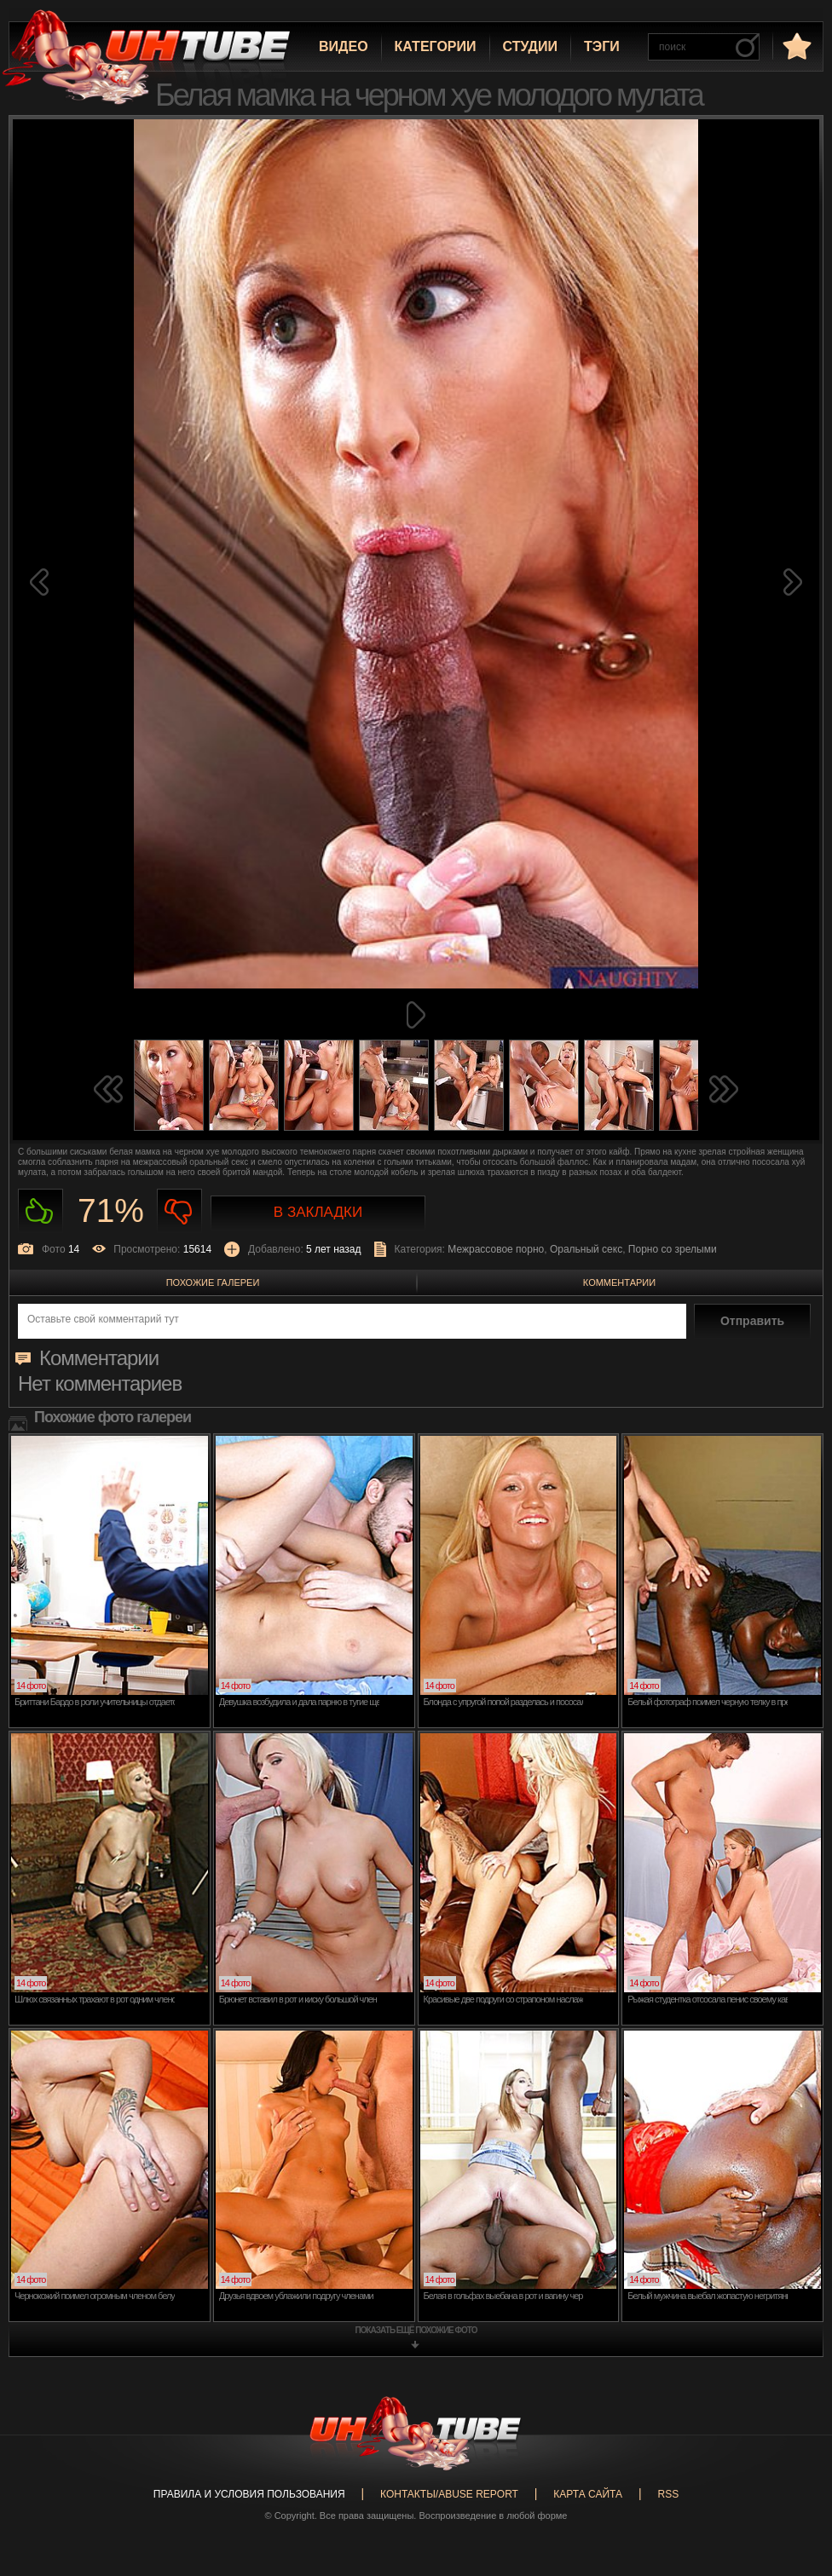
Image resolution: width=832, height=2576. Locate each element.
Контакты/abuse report (449, 2494)
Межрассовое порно (496, 1249)
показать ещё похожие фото (416, 2330)
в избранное (795, 46)
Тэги (602, 46)
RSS (668, 2494)
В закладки (318, 1212)
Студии (530, 46)
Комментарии (619, 1282)
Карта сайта (587, 2494)
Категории (436, 46)
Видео (343, 46)
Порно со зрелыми (672, 1249)
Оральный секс (586, 1249)
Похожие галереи (213, 1282)
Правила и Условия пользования (249, 2494)
